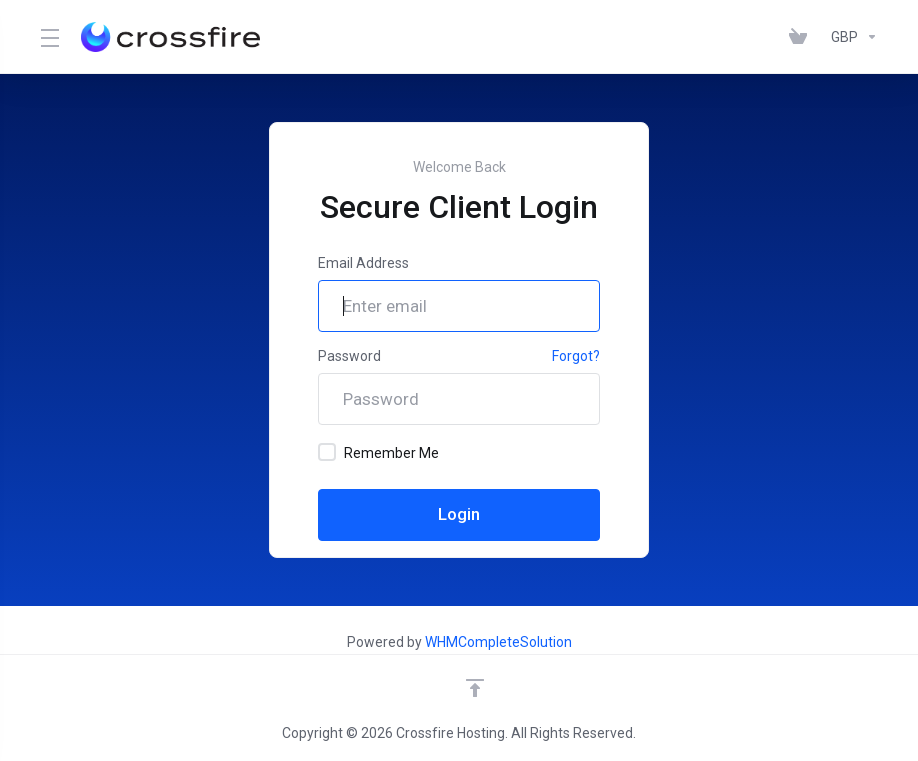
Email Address (363, 263)
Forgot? (576, 356)
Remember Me (378, 452)
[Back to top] (475, 688)
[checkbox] (327, 452)
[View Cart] (802, 37)
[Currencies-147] (850, 37)
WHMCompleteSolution (498, 642)
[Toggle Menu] (48, 37)
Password (349, 356)
